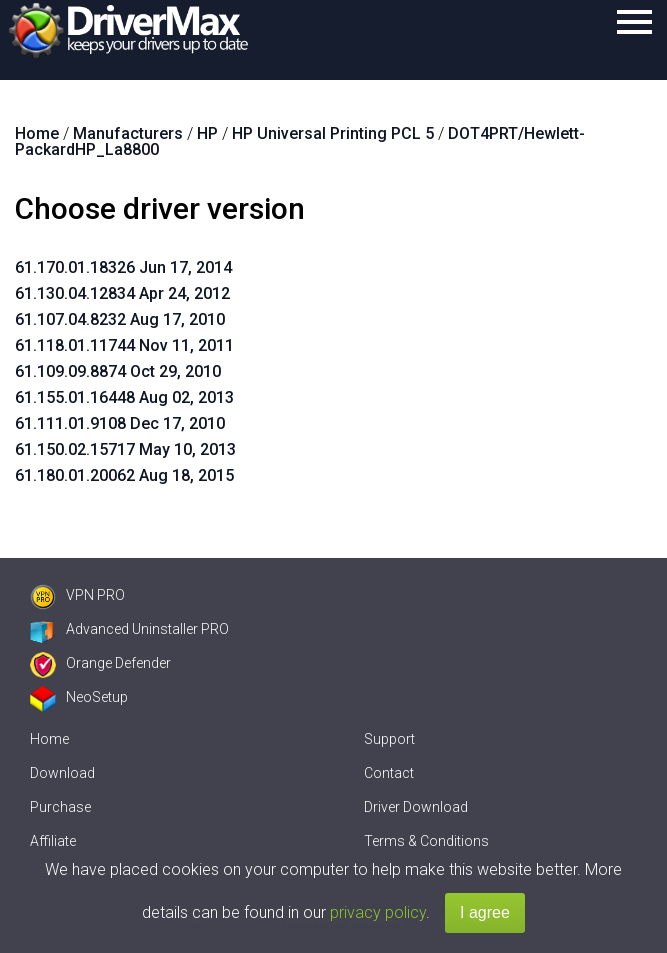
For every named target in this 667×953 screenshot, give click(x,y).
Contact (389, 773)
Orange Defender (100, 663)
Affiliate (53, 841)
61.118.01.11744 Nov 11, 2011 (124, 345)
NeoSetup (79, 697)
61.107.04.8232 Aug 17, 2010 (120, 319)
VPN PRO (77, 595)
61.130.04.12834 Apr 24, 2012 (122, 293)
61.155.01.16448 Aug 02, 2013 (124, 397)
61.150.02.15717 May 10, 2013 (125, 449)
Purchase (60, 807)
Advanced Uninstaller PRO (129, 629)
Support (389, 739)
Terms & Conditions (426, 841)
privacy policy (378, 912)
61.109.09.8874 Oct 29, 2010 (118, 371)
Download (62, 773)
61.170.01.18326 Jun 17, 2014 (123, 267)
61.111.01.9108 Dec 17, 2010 (120, 423)
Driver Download (416, 807)
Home (49, 739)
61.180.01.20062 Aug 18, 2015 (124, 475)
